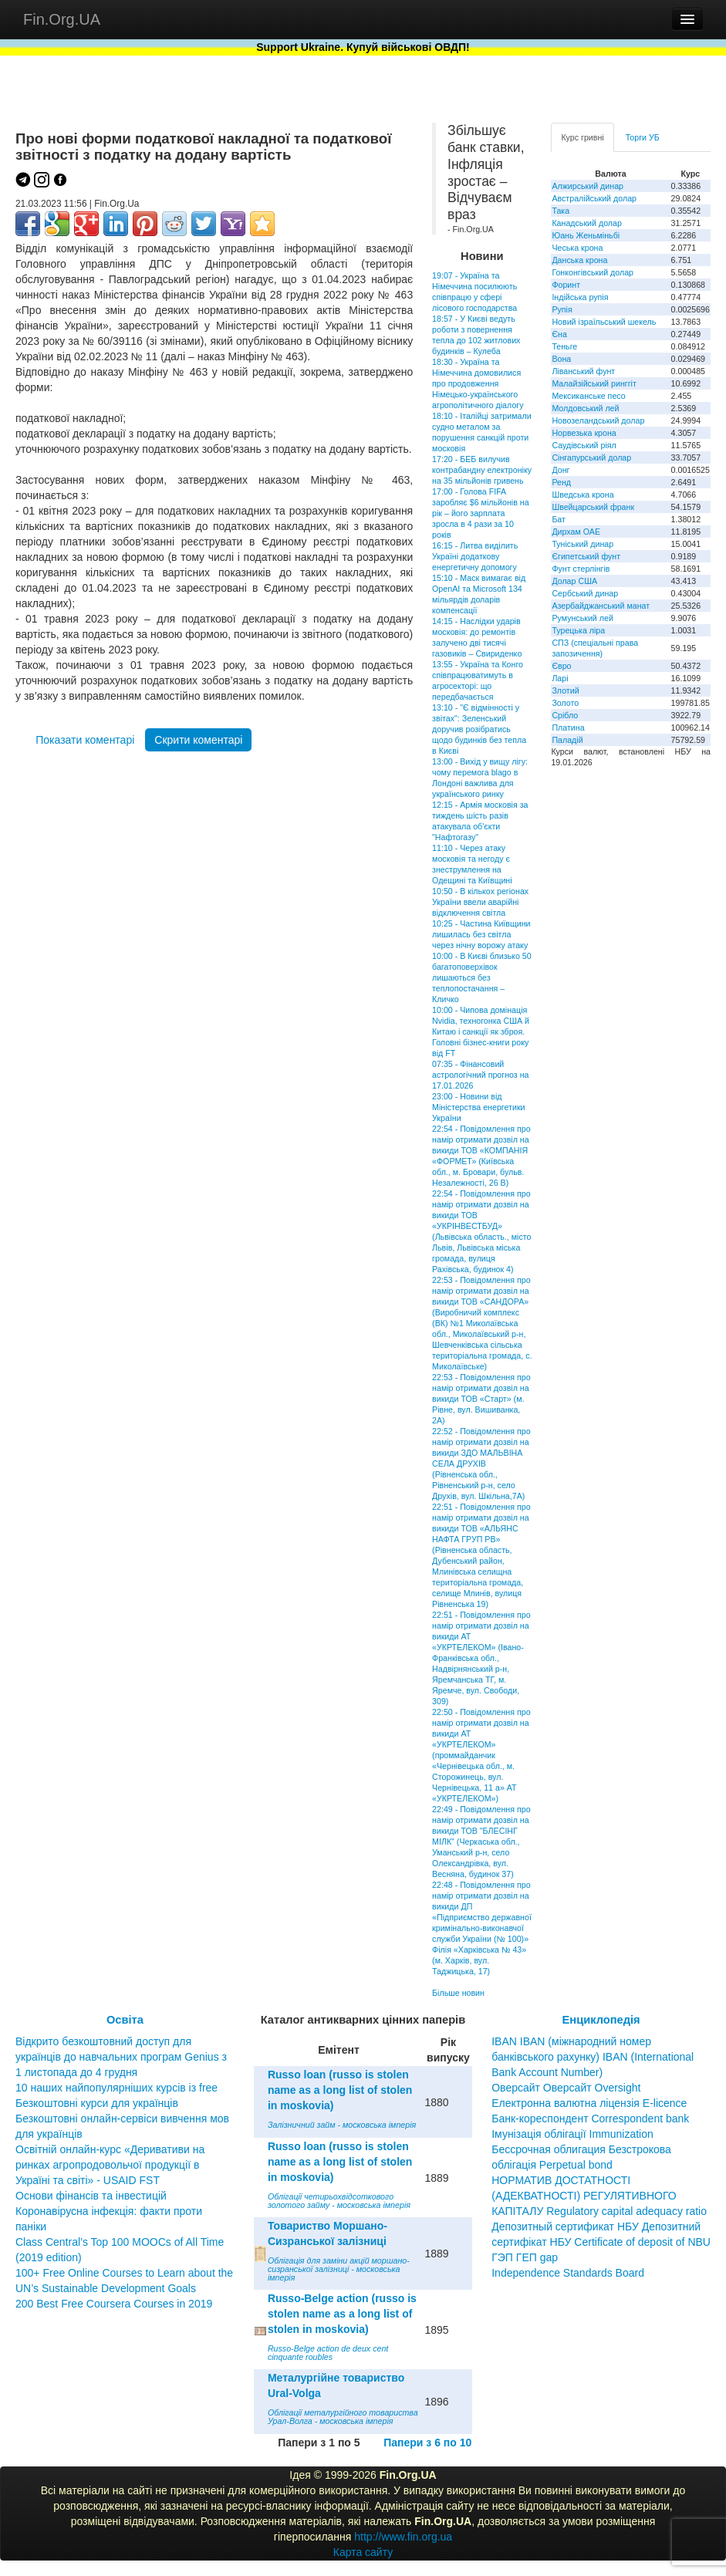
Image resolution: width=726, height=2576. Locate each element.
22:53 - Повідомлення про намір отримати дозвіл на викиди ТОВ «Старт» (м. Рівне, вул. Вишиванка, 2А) (481, 1398)
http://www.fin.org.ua (403, 2536)
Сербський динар (585, 593)
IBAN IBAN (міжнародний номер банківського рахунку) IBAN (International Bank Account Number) (592, 2056)
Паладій (567, 739)
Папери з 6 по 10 (427, 2442)
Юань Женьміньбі (586, 235)
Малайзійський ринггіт (594, 383)
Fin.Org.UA (61, 19)
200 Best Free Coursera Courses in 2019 (113, 2303)
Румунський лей (582, 618)
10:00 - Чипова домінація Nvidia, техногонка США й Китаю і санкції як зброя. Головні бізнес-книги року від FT (480, 1031)
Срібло (565, 715)
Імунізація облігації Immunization (572, 2134)
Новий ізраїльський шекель (604, 321)
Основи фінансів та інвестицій (91, 2195)
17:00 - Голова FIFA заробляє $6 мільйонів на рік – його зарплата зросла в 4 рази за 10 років (480, 513)
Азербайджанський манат (601, 605)
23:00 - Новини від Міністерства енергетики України (478, 1107)
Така (560, 210)
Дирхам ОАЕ (576, 531)
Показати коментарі (84, 740)
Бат (559, 519)
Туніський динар (582, 544)
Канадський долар (587, 223)
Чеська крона (577, 247)
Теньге (564, 346)
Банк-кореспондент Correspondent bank (590, 2118)
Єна (559, 334)
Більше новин (458, 1992)
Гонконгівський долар (592, 272)
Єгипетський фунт (586, 556)
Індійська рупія (580, 297)
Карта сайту (363, 2552)
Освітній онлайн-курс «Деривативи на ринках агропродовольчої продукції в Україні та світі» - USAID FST (109, 2164)
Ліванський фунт (583, 371)
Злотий (565, 690)
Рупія (562, 309)
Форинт (566, 284)
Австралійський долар (594, 198)
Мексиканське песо (588, 395)
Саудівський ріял (584, 445)
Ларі (560, 678)
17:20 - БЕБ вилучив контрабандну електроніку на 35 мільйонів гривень (482, 469)
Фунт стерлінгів (581, 568)
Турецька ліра (578, 630)
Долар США (574, 581)
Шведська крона (582, 494)
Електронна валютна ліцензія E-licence (589, 2103)
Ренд (561, 482)
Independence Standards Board (567, 2273)
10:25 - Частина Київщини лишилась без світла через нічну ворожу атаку (481, 934)
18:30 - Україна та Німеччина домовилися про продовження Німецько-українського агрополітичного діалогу (477, 383)
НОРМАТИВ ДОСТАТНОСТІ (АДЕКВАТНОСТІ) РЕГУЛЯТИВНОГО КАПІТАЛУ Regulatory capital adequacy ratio (599, 2195)
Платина (568, 727)
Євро (561, 665)
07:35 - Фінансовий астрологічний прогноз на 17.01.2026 (480, 1074)
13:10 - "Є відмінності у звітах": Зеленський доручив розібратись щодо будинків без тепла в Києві (479, 729)
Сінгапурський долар (591, 457)
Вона (561, 358)
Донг (560, 469)
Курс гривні (582, 137)
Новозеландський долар (598, 420)
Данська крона (579, 260)
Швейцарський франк (593, 506)
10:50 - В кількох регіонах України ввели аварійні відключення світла (480, 901)
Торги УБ (643, 137)
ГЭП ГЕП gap (524, 2257)
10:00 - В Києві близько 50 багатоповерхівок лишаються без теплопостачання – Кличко (482, 977)
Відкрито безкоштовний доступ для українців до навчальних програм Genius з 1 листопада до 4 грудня (121, 2056)
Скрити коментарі (198, 740)
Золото (565, 702)
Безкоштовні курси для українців (96, 2103)
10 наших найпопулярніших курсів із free (116, 2087)
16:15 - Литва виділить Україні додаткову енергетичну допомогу (475, 556)
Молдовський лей (585, 408)
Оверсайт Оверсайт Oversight (565, 2087)
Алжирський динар (587, 186)
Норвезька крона (584, 432)
